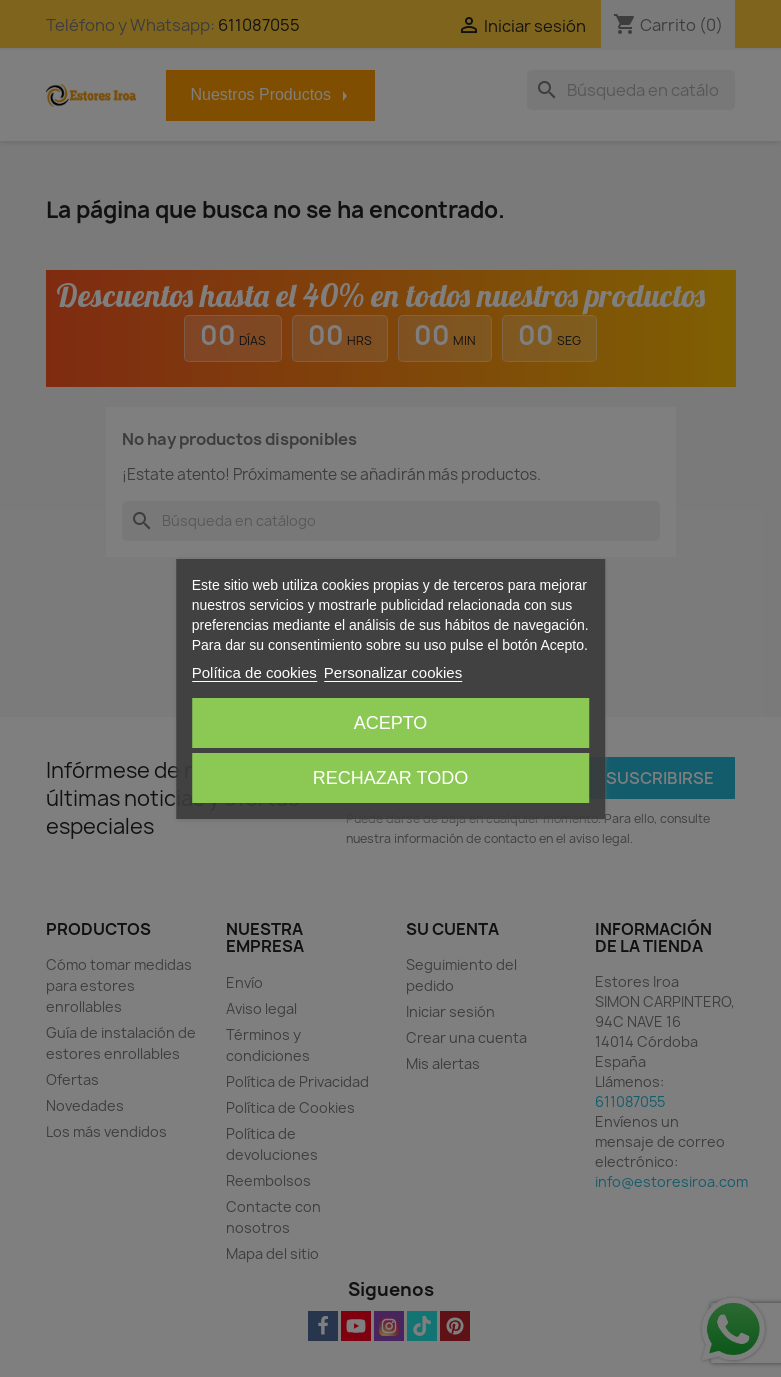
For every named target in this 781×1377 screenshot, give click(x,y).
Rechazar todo (390, 778)
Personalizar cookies (393, 672)
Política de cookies (254, 672)
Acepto (391, 723)
